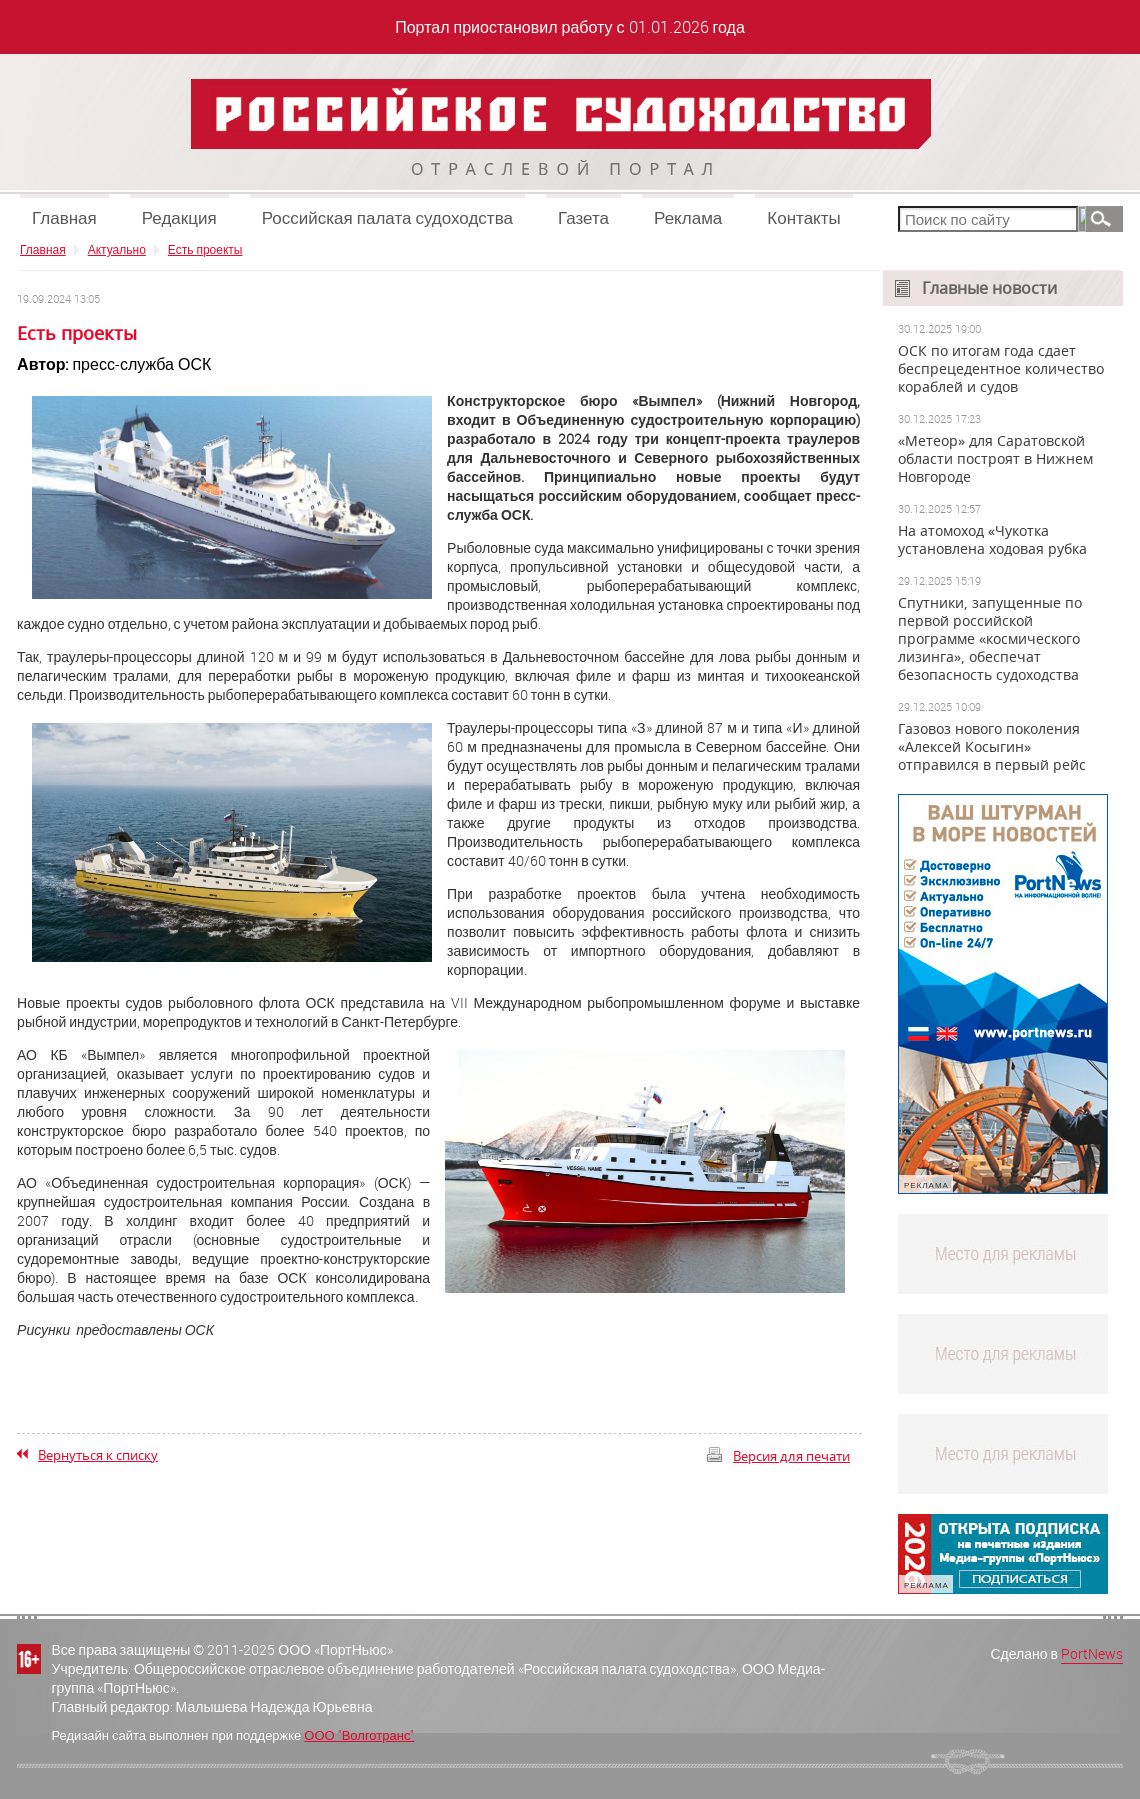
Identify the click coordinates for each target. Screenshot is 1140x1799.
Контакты (803, 217)
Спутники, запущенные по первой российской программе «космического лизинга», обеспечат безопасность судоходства (990, 639)
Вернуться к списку (98, 1455)
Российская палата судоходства (387, 217)
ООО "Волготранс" (359, 1735)
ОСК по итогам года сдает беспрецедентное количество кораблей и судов (1001, 369)
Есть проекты (205, 249)
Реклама (688, 217)
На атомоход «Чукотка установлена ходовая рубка (992, 540)
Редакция (179, 217)
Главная (64, 217)
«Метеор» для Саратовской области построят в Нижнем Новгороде (995, 459)
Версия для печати (791, 1456)
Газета (583, 217)
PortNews (1092, 1653)
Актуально (117, 249)
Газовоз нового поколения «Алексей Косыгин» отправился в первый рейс (992, 747)
